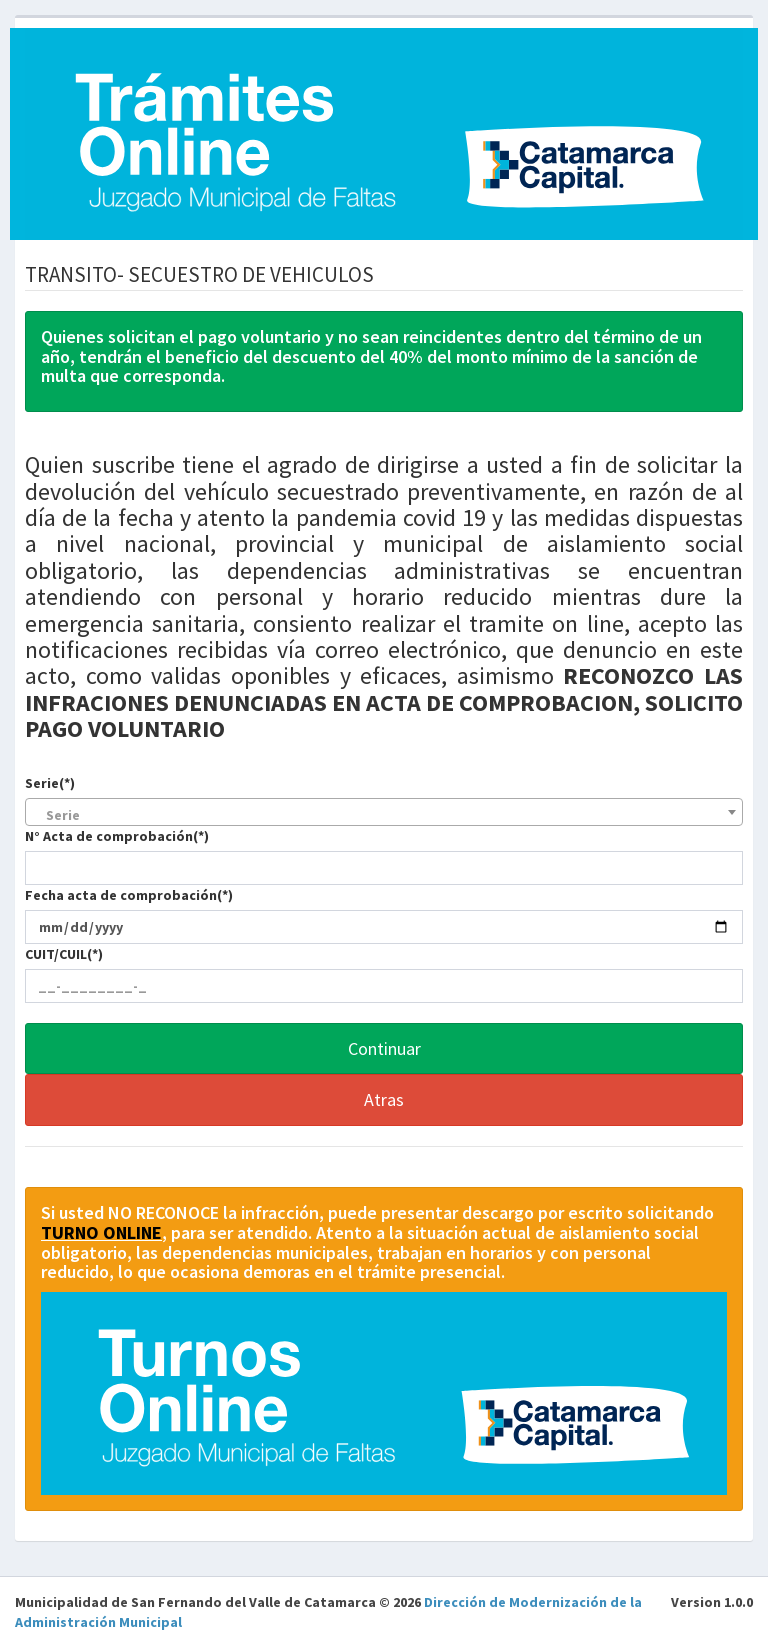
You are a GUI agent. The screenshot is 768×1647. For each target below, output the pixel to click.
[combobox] (384, 812)
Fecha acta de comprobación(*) (129, 895)
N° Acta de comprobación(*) (117, 836)
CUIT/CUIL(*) (64, 954)
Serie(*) (50, 783)
